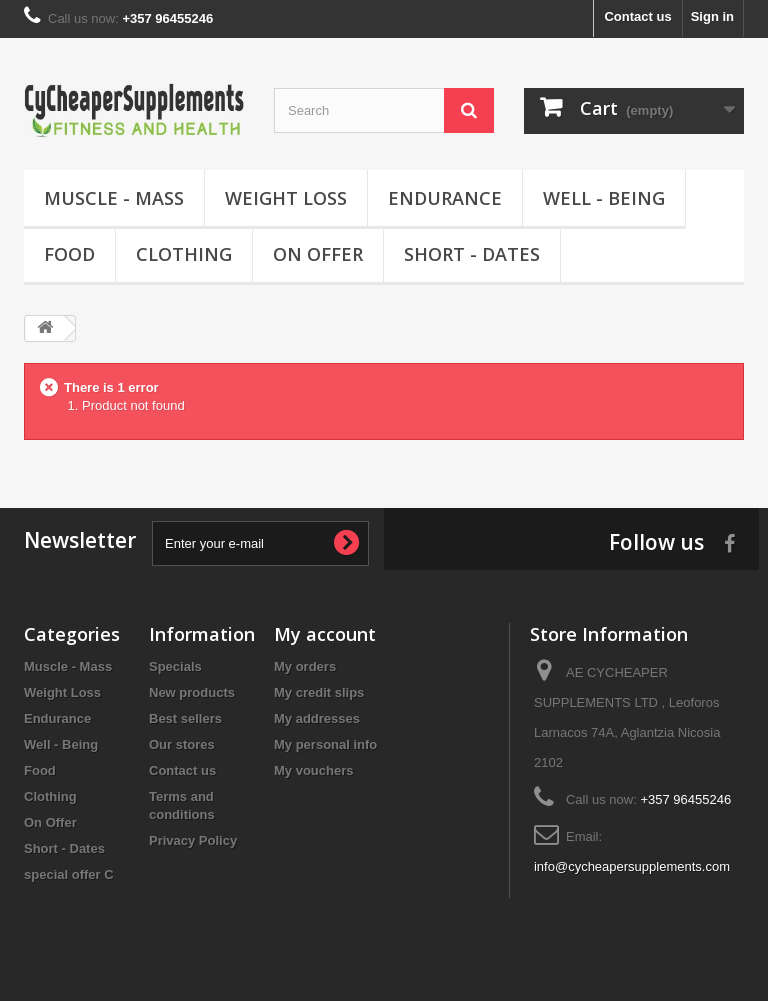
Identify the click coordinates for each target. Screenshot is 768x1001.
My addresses (317, 718)
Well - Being (604, 198)
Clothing (184, 254)
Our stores (182, 744)
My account (325, 634)
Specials (175, 666)
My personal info (325, 744)
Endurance (445, 198)
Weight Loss (286, 198)
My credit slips (319, 692)
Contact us (637, 16)
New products (192, 692)
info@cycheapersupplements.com (632, 866)
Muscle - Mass (114, 198)
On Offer (318, 254)
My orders (305, 666)
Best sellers (185, 718)
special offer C (69, 874)
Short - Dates (472, 254)
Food (69, 254)
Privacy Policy (193, 840)
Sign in (712, 16)
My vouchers (313, 770)
